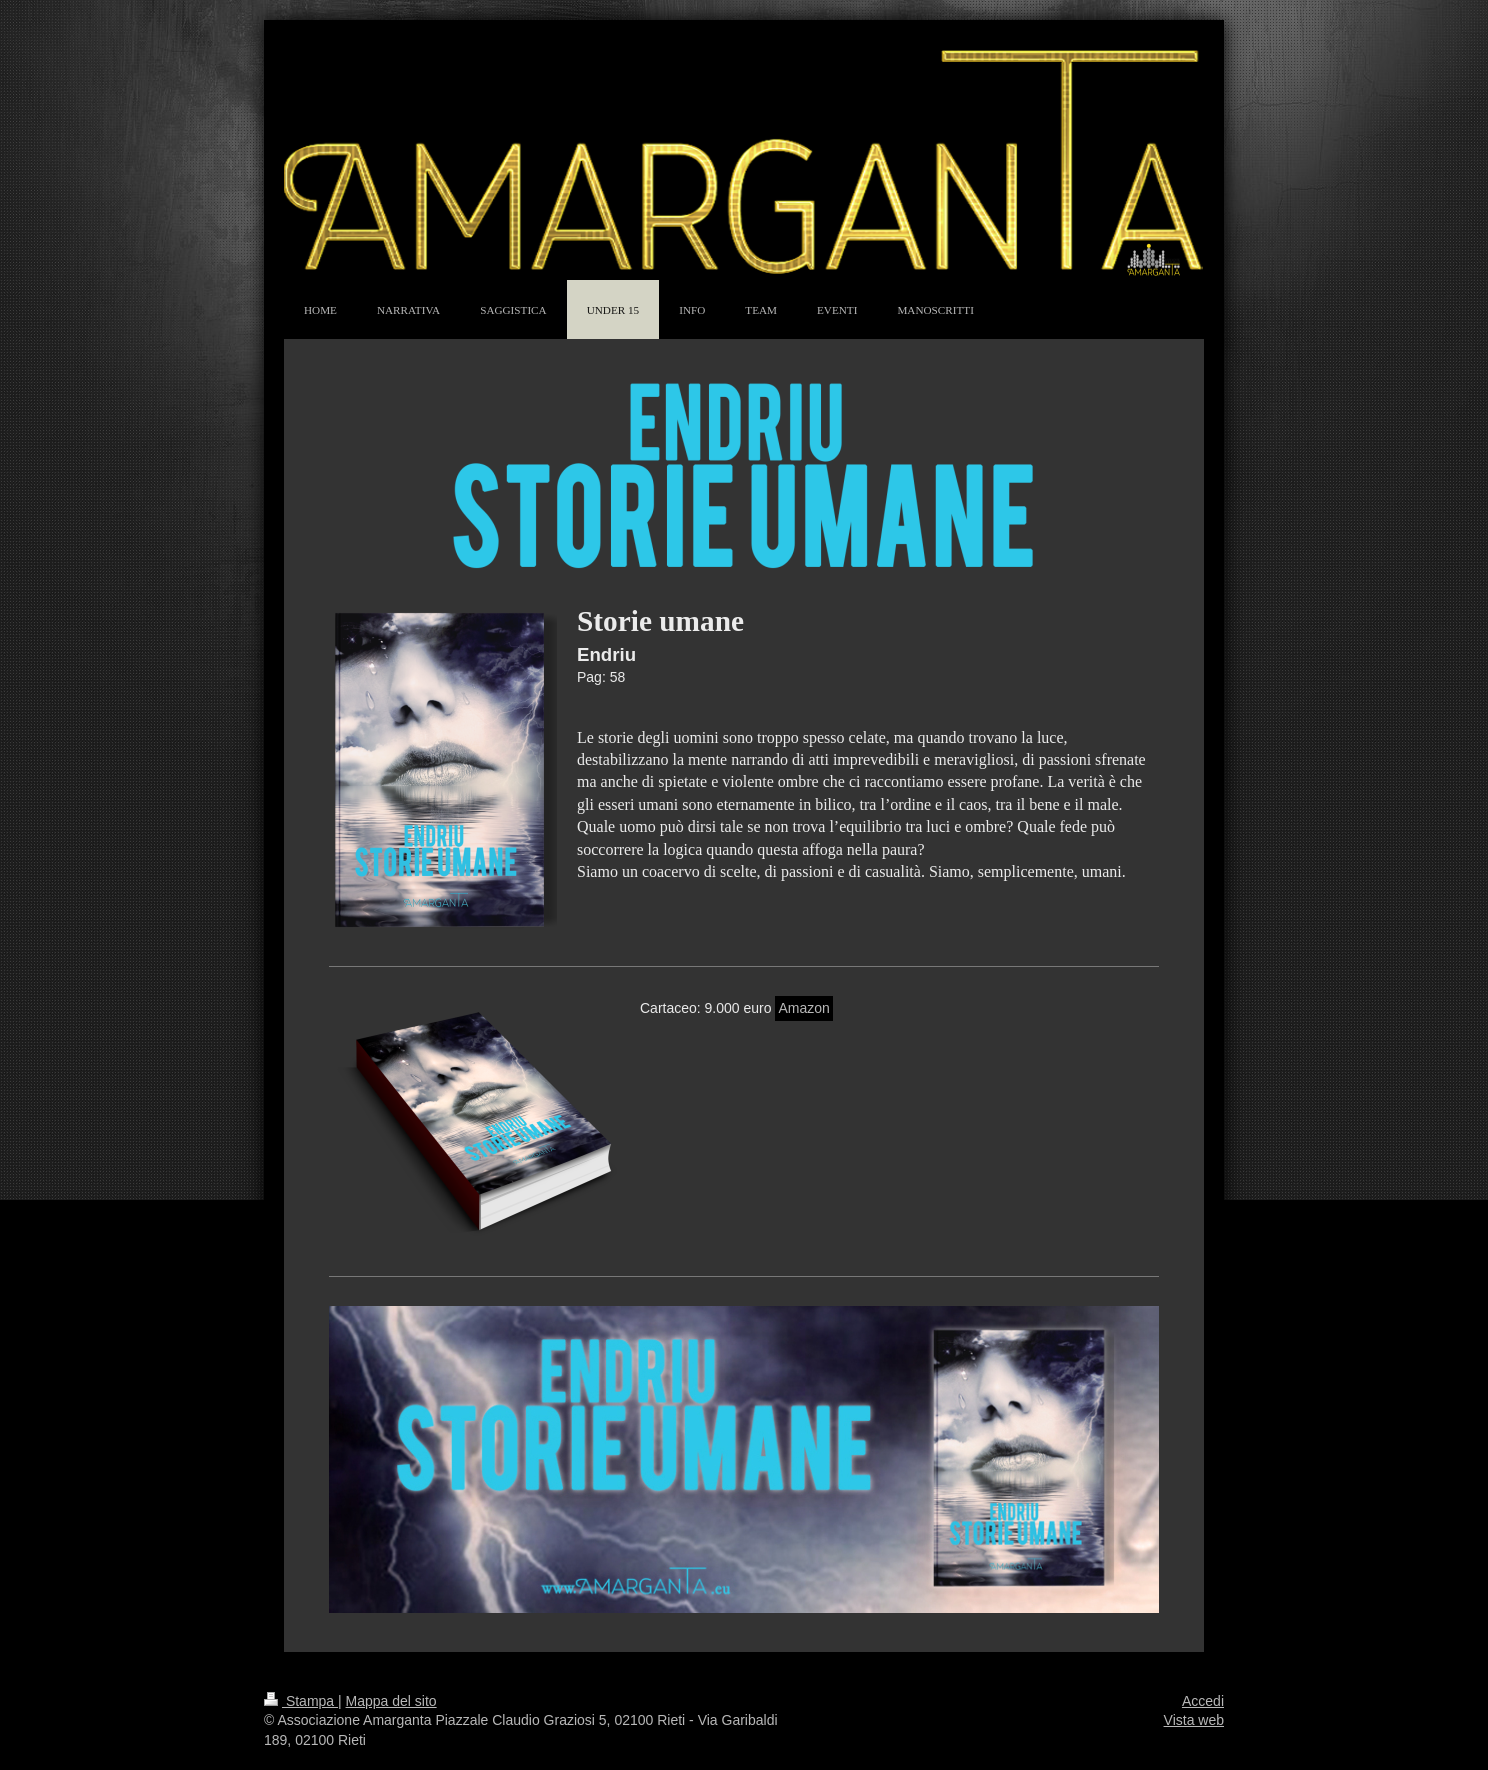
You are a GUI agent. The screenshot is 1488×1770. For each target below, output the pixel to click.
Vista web (1194, 1720)
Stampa (301, 1701)
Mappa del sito (391, 1701)
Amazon (803, 1008)
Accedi (1203, 1701)
